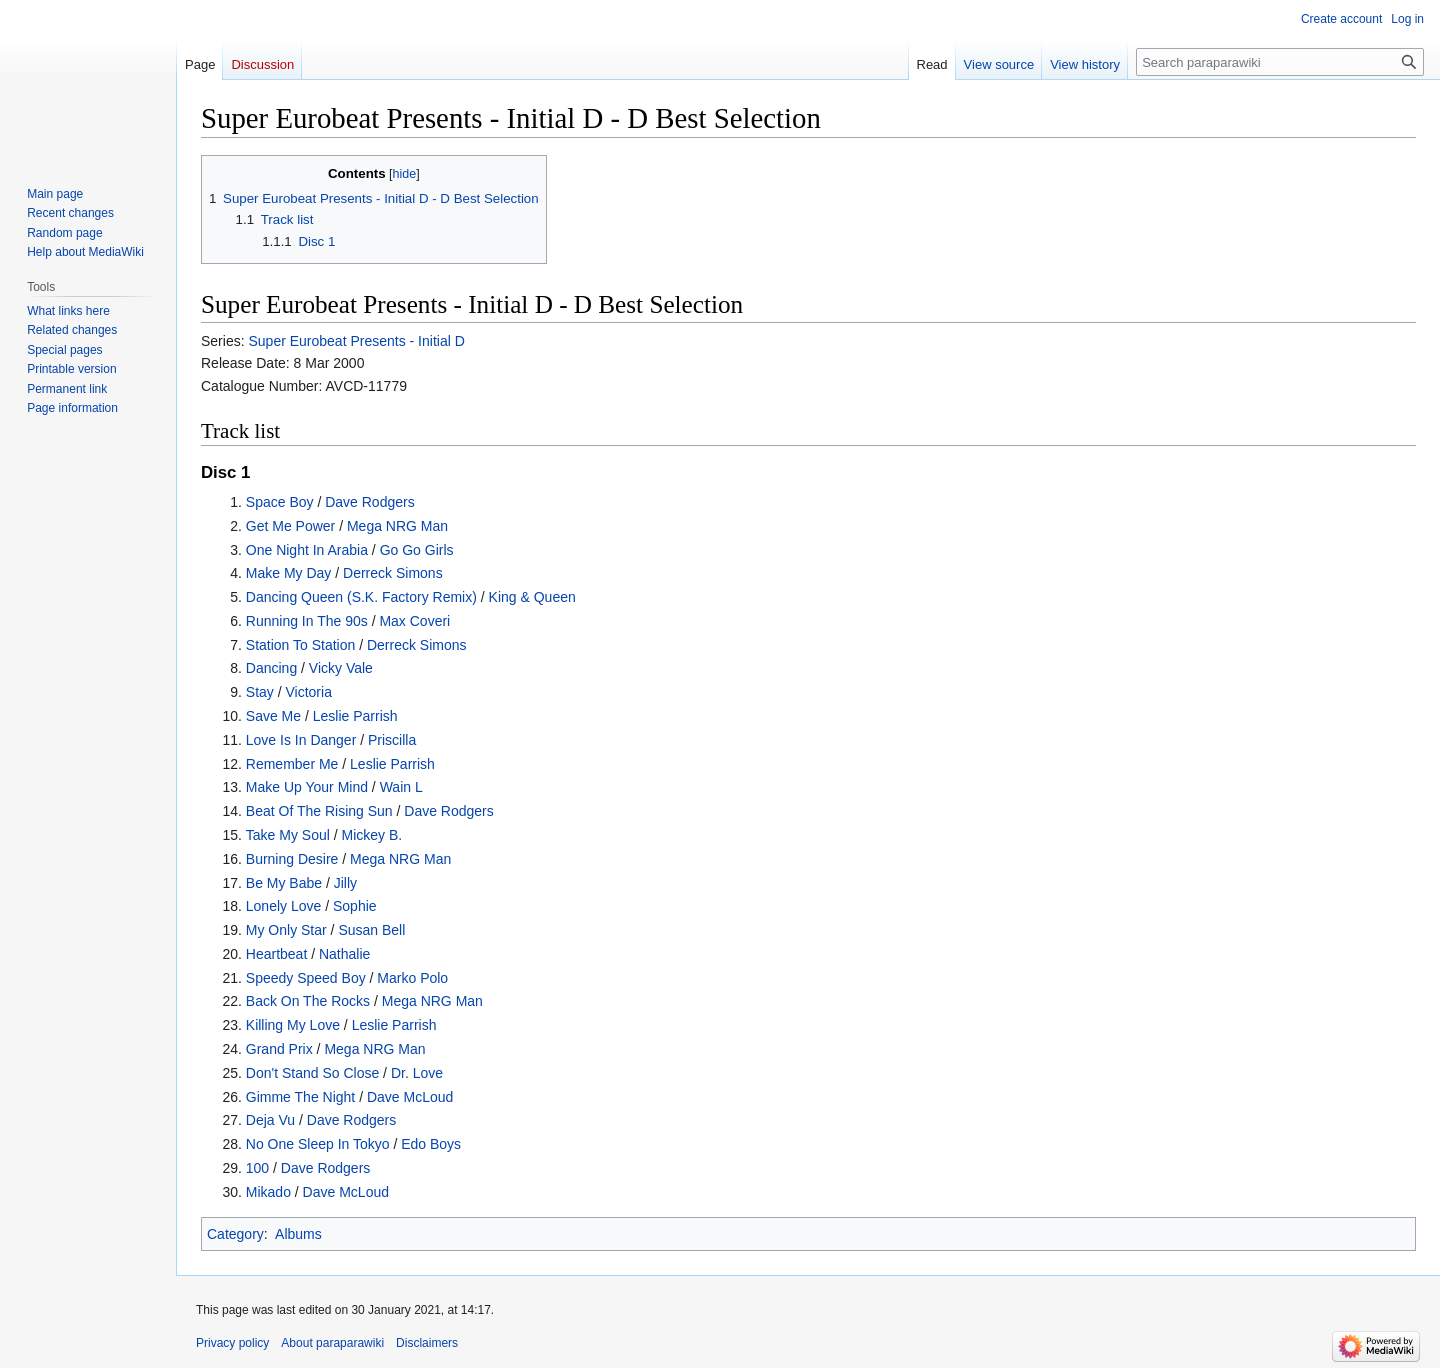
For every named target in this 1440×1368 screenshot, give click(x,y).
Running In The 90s (307, 621)
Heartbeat (276, 954)
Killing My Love (293, 1025)
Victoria (308, 692)
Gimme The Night (300, 1097)
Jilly (345, 883)
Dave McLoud (410, 1097)
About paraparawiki (332, 1343)
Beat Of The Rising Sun (319, 811)
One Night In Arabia (307, 550)
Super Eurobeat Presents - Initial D (356, 341)
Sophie (355, 906)
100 (257, 1168)
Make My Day (289, 573)
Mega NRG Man (397, 526)
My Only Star (286, 930)
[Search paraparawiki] (1280, 62)
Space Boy (280, 502)
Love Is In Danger (301, 740)
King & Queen (532, 597)
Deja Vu (270, 1120)
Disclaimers (427, 1343)
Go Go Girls (417, 550)
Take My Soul (288, 835)
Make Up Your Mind (307, 787)
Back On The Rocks (308, 1001)
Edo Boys (431, 1144)
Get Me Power (290, 526)
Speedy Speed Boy (306, 978)
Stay (260, 692)
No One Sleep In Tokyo (318, 1144)
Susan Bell (371, 930)
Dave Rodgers (370, 502)
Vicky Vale (341, 668)
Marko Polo (412, 978)
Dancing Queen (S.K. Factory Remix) (361, 597)
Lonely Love (284, 906)
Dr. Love (417, 1073)
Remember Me (292, 764)
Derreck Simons (393, 573)
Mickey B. (372, 835)
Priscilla (392, 740)
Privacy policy (232, 1343)
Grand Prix (279, 1049)
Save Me (273, 716)
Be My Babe (284, 883)
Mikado (268, 1192)
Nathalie (344, 954)
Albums (298, 1234)
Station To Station (300, 645)
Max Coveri (414, 621)
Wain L (401, 787)
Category (235, 1234)
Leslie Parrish (355, 716)
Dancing (271, 668)
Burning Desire (292, 859)
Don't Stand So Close (312, 1073)
